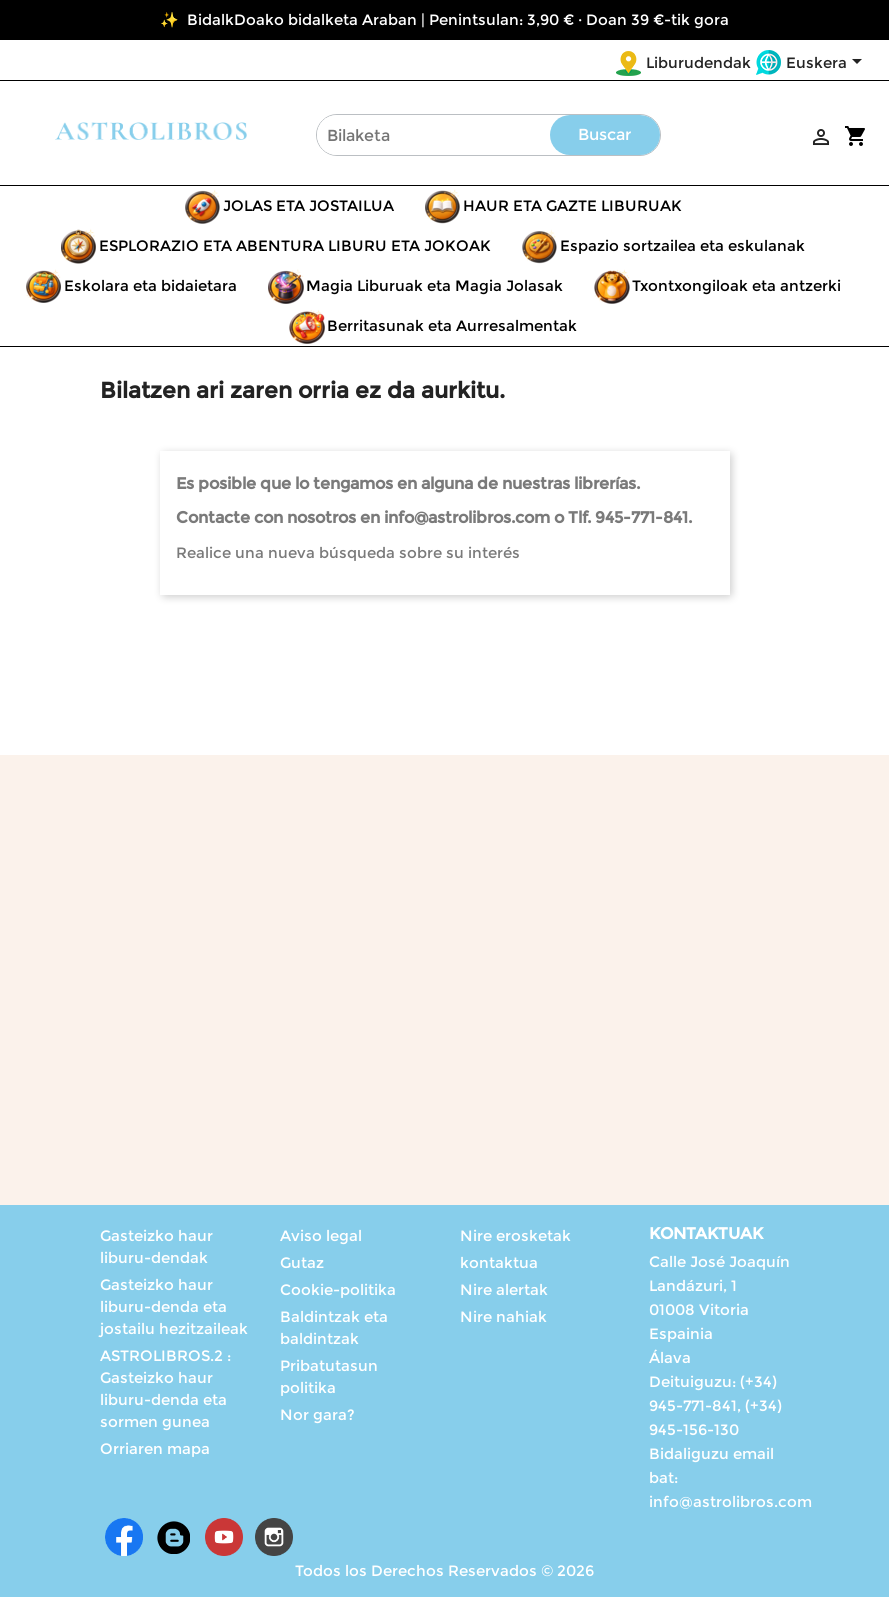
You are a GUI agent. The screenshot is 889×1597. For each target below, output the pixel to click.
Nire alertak (504, 1289)
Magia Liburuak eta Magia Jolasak (434, 285)
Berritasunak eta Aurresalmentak (452, 325)
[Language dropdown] (827, 64)
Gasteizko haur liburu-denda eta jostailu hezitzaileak (174, 1306)
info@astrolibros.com (730, 1501)
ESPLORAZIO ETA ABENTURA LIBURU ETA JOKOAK (295, 245)
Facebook (124, 1537)
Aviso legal (321, 1235)
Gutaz (302, 1262)
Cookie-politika (338, 1289)
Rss (174, 1537)
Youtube (224, 1537)
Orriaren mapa (155, 1448)
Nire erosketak (515, 1235)
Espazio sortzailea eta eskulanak (682, 245)
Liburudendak (698, 62)
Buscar (604, 134)
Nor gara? (317, 1414)
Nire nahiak (503, 1316)
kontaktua (499, 1262)
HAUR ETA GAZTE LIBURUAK (572, 205)
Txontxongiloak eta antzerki (736, 285)
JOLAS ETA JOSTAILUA (308, 205)
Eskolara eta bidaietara (150, 285)
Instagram (274, 1537)
